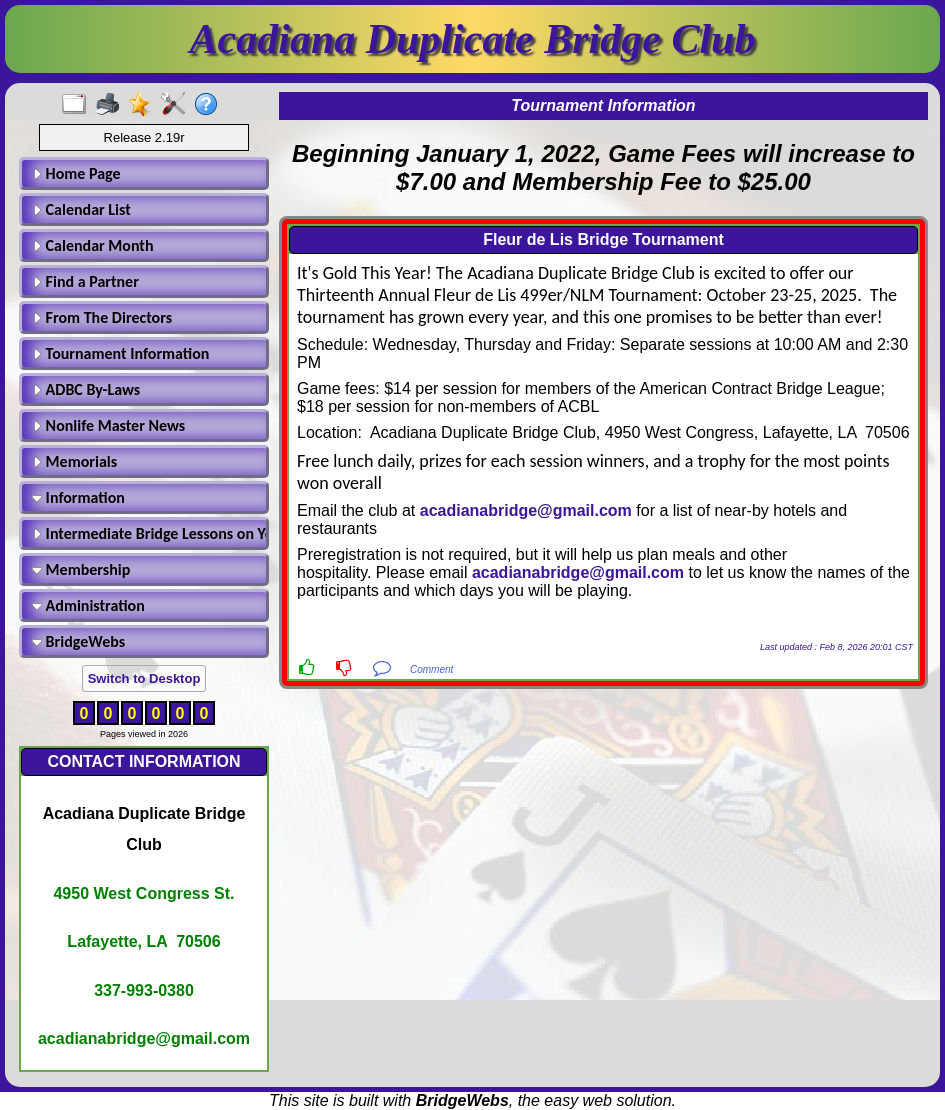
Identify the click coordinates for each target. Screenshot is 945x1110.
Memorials (74, 461)
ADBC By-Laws (86, 389)
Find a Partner (85, 281)
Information (78, 497)
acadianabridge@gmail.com (526, 510)
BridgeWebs (78, 641)
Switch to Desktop (144, 678)
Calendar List (81, 209)
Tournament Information (120, 353)
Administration (88, 605)
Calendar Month (93, 245)
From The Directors (102, 317)
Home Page (76, 173)
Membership (81, 569)
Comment (431, 669)
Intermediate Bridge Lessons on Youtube (147, 533)
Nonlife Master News (108, 425)
